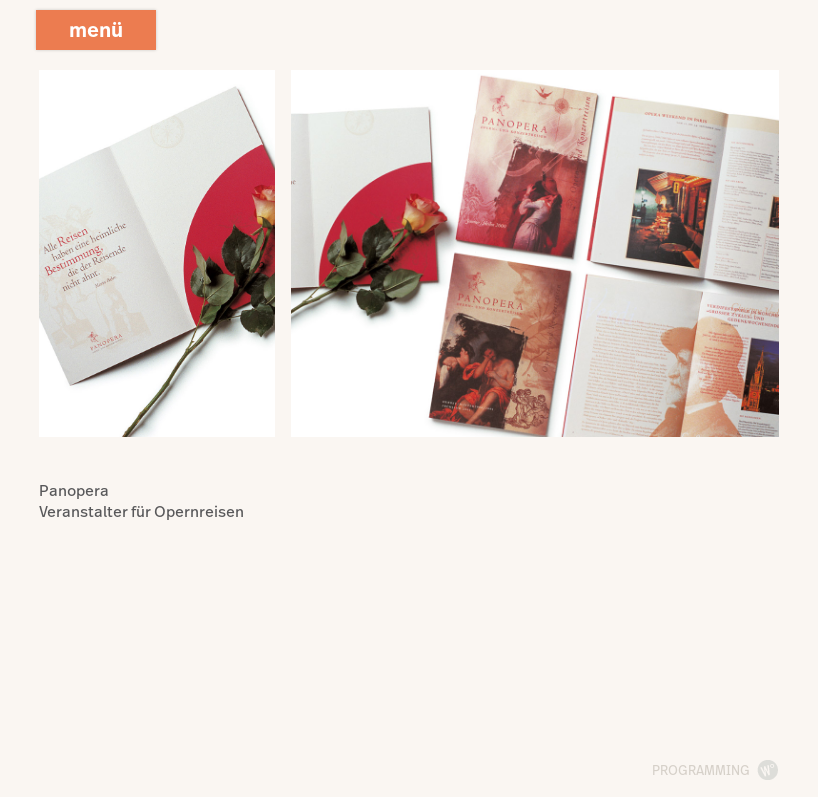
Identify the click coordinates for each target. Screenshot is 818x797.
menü (96, 29)
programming (701, 770)
